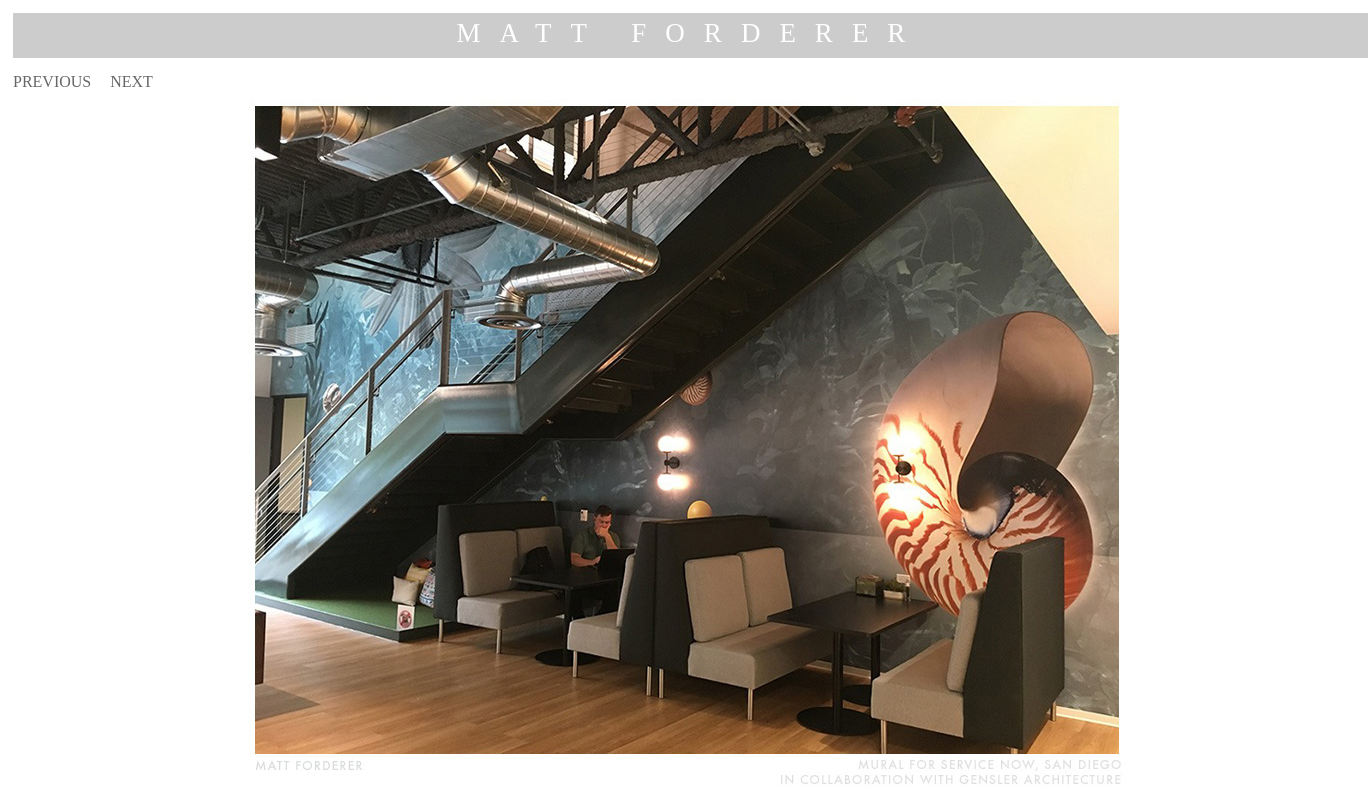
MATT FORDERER (691, 33)
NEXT (131, 81)
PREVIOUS (52, 81)
